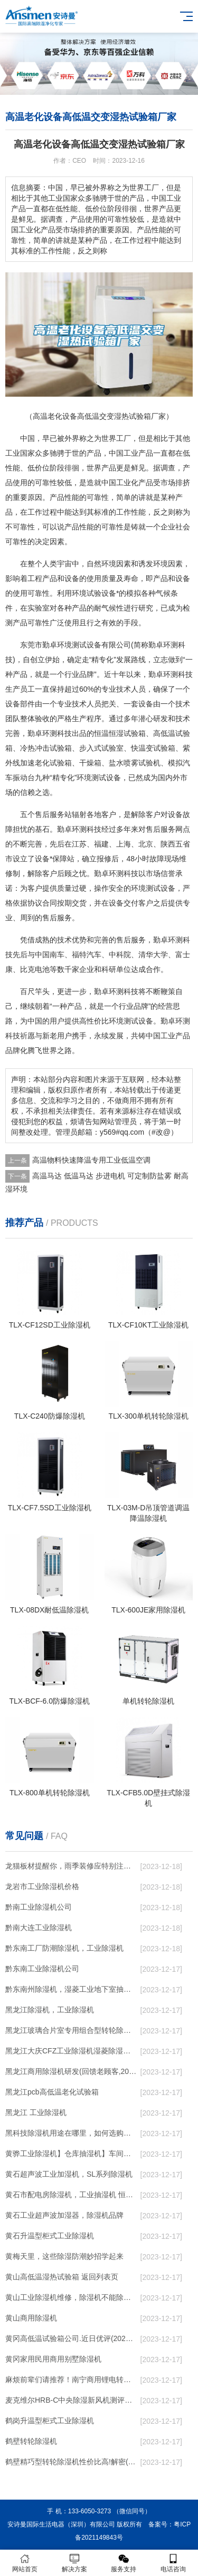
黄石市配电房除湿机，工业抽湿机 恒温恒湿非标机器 (71, 2194)
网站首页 (25, 2563)
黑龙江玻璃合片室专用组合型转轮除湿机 (71, 2030)
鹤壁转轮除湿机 (31, 2441)
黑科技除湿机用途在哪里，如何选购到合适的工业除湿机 (71, 2133)
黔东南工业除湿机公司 (42, 1968)
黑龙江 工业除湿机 (36, 2112)
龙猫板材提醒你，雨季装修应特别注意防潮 (71, 1866)
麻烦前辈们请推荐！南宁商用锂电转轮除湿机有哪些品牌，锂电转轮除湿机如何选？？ (71, 2379)
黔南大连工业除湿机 (38, 1927)
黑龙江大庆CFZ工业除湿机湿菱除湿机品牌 (71, 2051)
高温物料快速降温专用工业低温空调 (91, 1160)
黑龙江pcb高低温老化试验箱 (52, 2092)
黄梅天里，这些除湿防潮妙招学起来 (64, 2256)
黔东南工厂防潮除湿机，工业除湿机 (64, 1948)
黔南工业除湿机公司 (38, 1907)
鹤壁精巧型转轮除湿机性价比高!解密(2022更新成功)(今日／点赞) (71, 2461)
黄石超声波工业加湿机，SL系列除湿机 (69, 2174)
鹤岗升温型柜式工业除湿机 (49, 2420)
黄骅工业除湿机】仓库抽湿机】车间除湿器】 (71, 2153)
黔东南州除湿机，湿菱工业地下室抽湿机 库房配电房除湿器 (71, 1989)
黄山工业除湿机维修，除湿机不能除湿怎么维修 (71, 2297)
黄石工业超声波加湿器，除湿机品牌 (64, 2215)
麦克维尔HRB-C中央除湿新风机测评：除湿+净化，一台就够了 (71, 2400)
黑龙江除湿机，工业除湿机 (49, 2009)
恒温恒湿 (109, 733)
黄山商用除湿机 (31, 2318)
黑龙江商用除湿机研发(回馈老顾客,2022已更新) (71, 2071)
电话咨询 (173, 2563)
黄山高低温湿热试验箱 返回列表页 (61, 2277)
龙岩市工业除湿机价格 (42, 1886)
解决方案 (74, 2563)
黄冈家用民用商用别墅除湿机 (53, 2359)
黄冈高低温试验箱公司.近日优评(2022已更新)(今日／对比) (71, 2338)
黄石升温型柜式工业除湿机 (49, 2235)
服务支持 (124, 2563)
